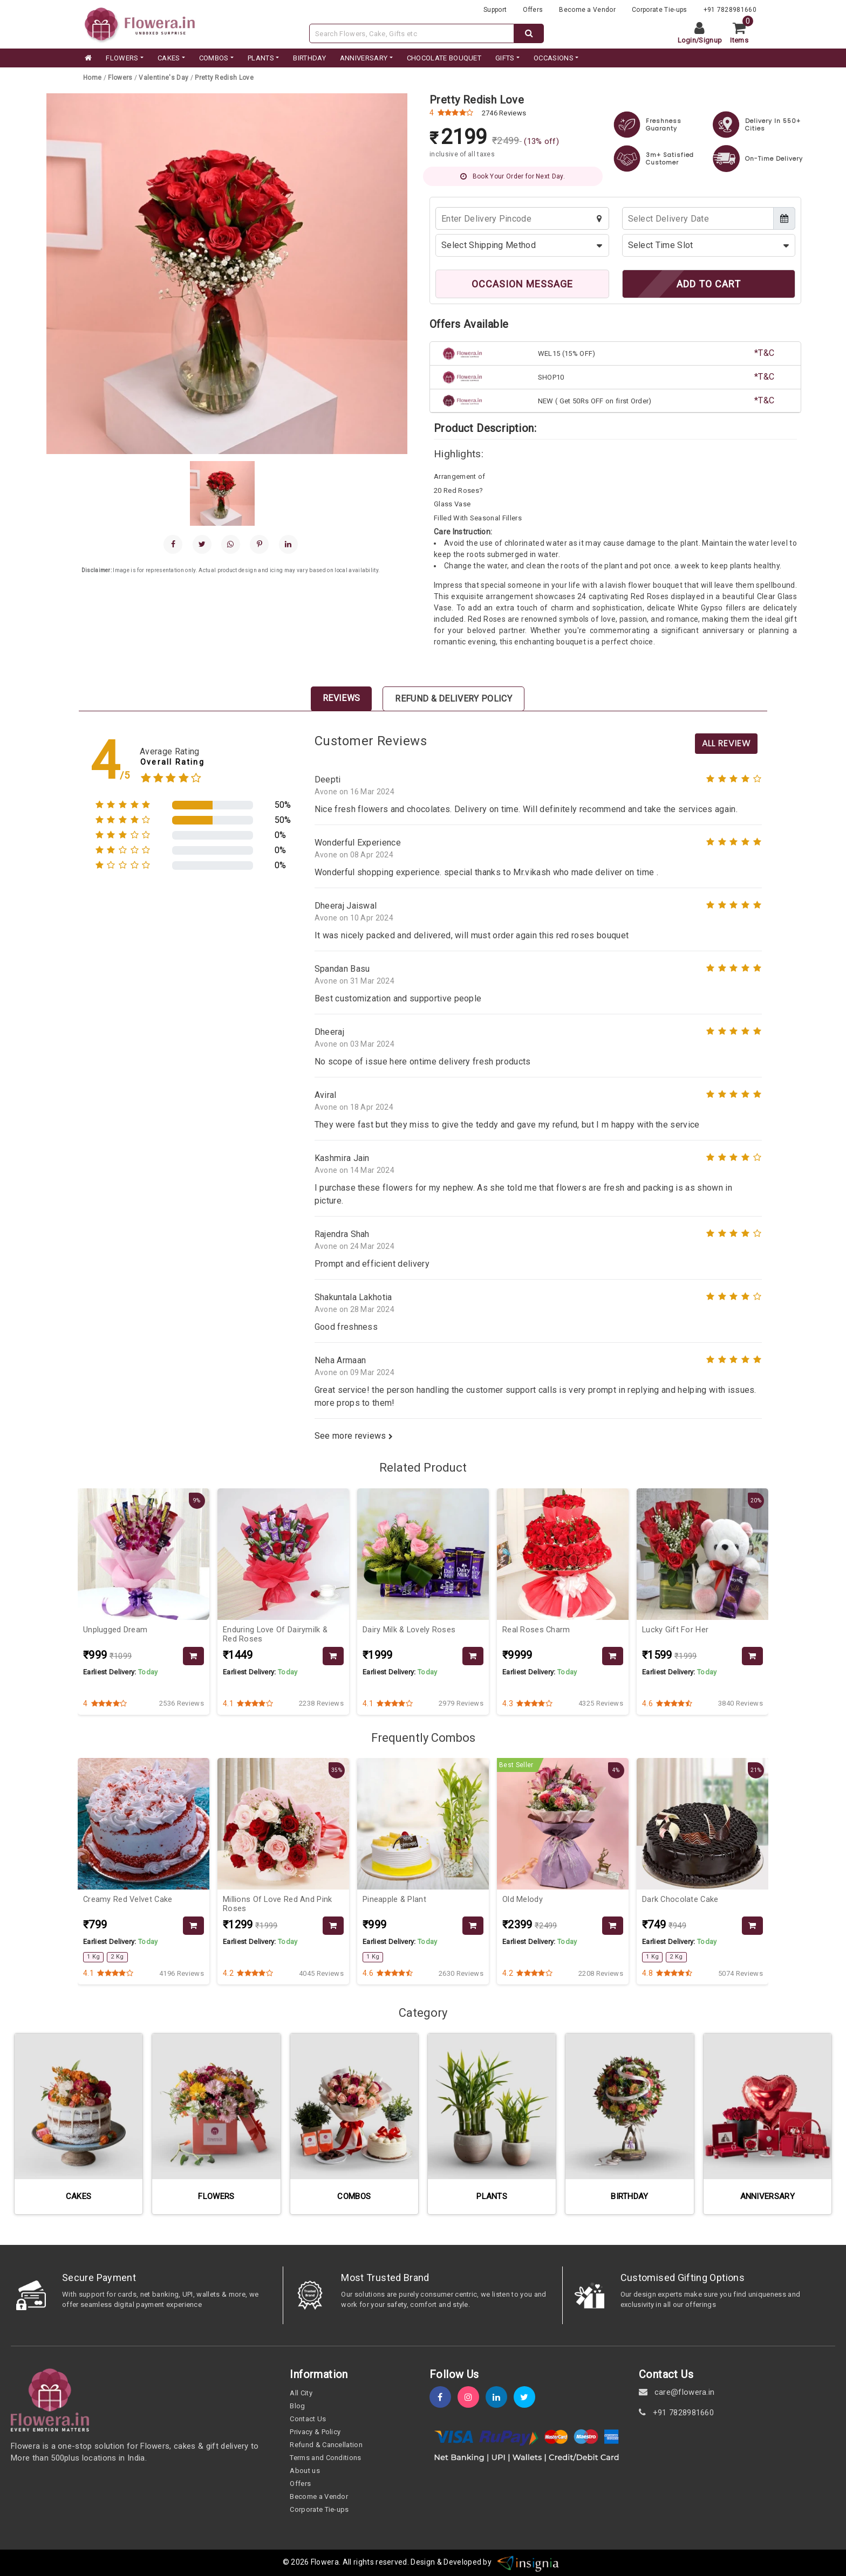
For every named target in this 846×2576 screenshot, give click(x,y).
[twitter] (528, 2397)
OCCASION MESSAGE (522, 284)
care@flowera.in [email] (676, 2392)
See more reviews (354, 1436)
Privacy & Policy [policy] (315, 2432)
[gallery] (222, 493)
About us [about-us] (305, 2471)
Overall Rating (172, 762)
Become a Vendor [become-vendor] (587, 9)
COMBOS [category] (214, 58)
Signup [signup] (710, 40)
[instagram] (472, 2397)
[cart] (743, 33)
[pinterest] (259, 544)
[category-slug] (121, 77)
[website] (140, 23)
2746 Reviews (504, 113)
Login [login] (687, 40)
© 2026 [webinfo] (297, 2562)
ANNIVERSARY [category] (364, 58)
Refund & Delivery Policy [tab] (453, 698)
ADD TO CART (709, 284)
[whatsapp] (230, 544)
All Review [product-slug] (726, 743)
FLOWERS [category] (122, 58)
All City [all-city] (301, 2393)
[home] (87, 58)
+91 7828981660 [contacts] (730, 9)
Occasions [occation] (554, 58)
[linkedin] (288, 544)
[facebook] (172, 544)
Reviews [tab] (341, 698)
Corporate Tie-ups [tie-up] (659, 9)
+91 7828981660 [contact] (676, 2412)
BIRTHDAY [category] (309, 58)
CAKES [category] (169, 58)
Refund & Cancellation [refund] (326, 2445)
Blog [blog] (297, 2406)
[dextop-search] (529, 33)
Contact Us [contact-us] (308, 2419)
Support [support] (495, 9)
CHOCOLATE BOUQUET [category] (444, 58)
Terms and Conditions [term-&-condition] (325, 2458)
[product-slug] (224, 77)
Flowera (325, 2562)
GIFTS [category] (505, 58)
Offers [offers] (533, 9)
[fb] (443, 2397)
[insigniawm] (528, 2562)
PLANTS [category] (261, 58)
